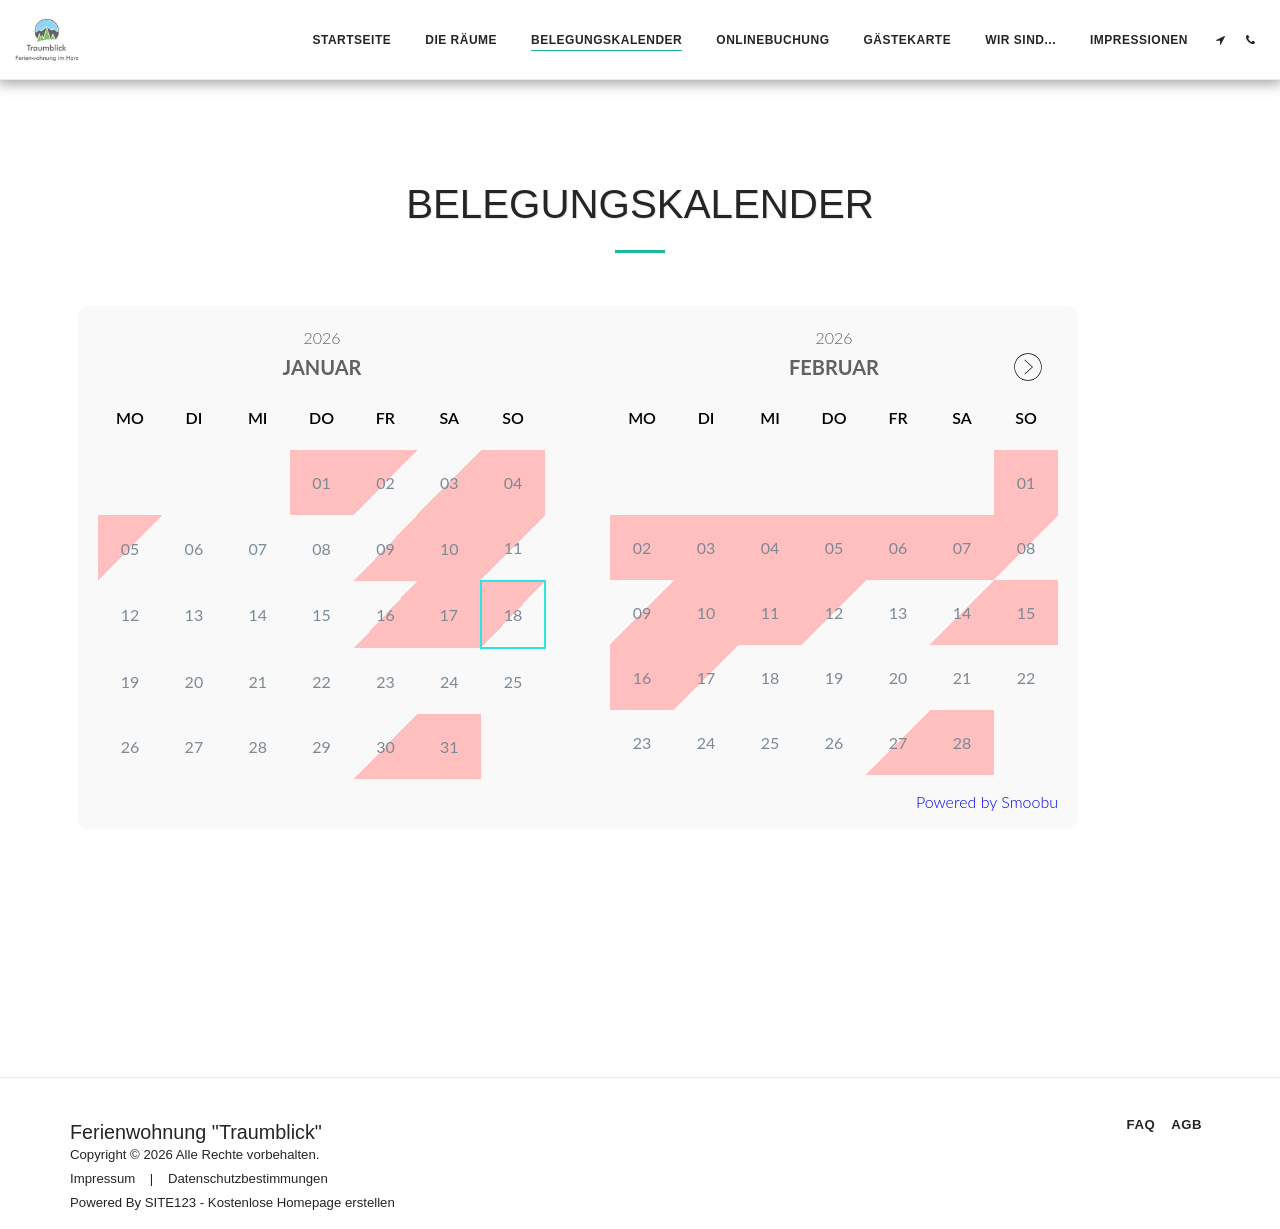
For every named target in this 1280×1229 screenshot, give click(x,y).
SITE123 (170, 1188)
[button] (1220, 39)
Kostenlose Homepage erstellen (301, 1188)
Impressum (102, 1164)
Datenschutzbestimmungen (248, 1164)
